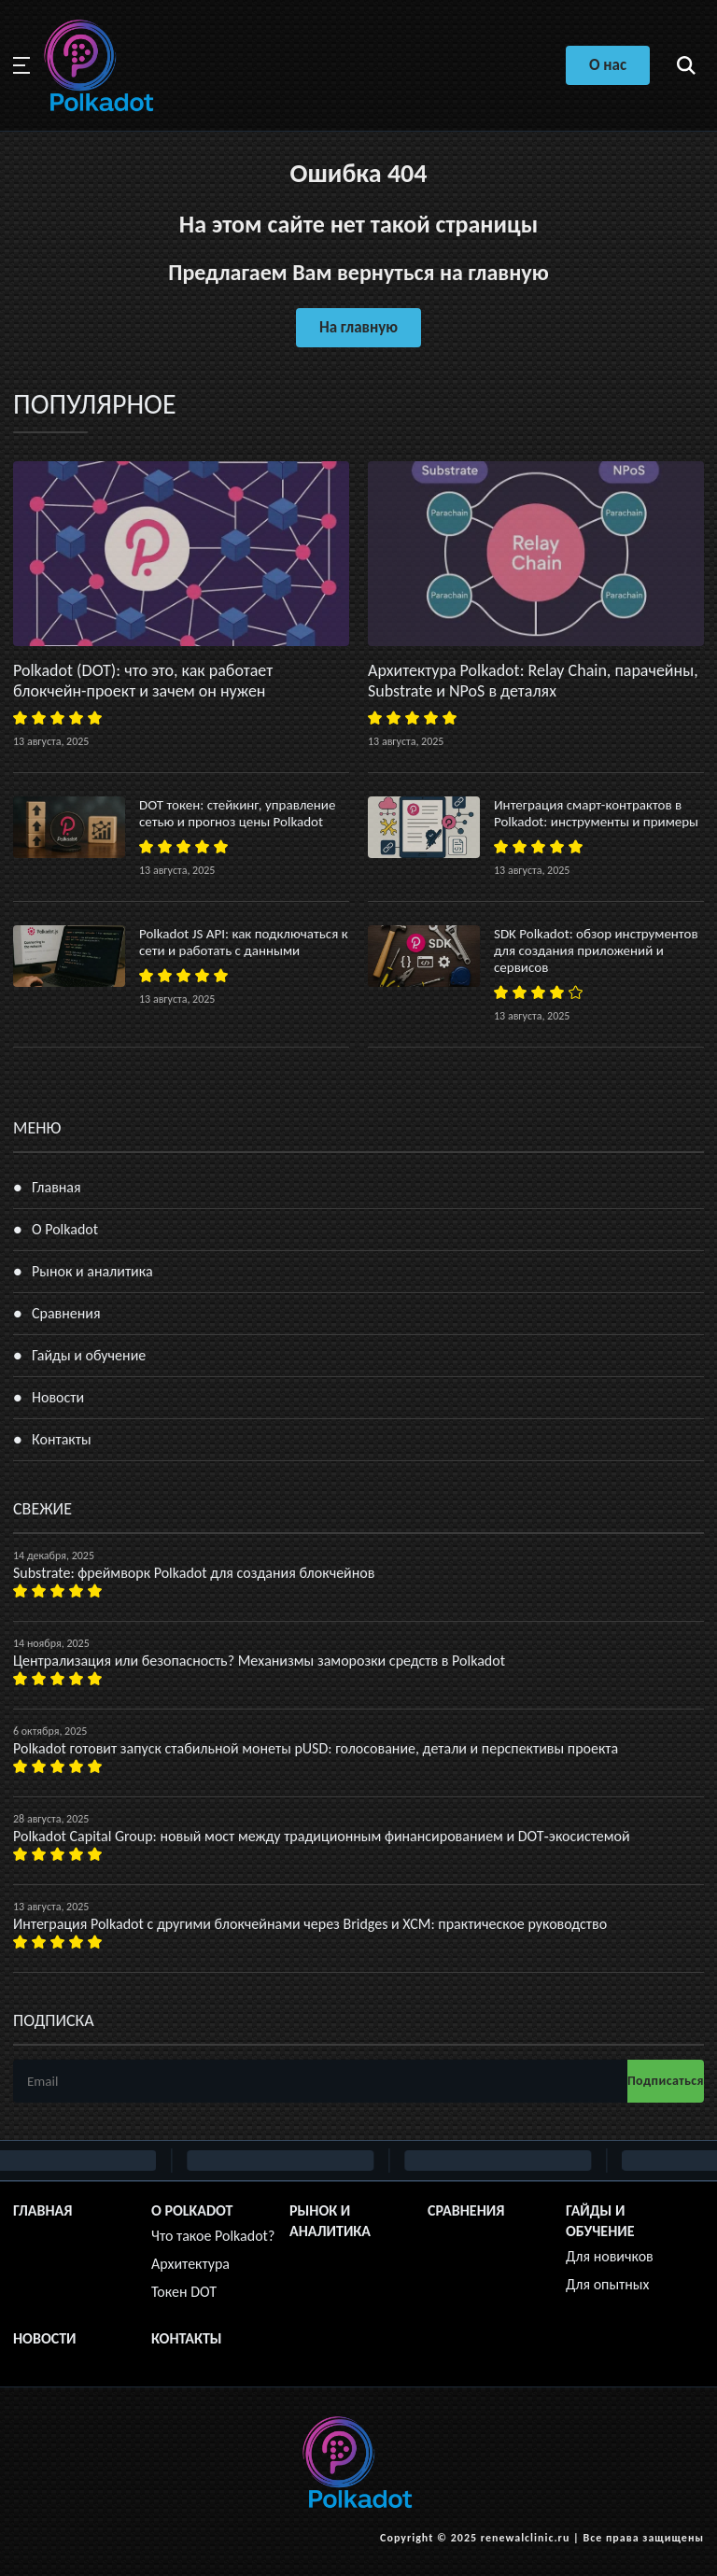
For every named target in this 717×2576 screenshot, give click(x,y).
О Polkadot (65, 1229)
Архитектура (190, 2264)
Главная (56, 1187)
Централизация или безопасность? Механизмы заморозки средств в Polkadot (259, 1660)
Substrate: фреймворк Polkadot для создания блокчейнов (193, 1573)
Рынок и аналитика (92, 1271)
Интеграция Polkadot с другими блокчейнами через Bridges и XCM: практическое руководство (310, 1924)
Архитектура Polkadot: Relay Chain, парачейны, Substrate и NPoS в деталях (533, 680)
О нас (607, 65)
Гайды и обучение (89, 1355)
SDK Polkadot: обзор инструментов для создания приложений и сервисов (596, 950)
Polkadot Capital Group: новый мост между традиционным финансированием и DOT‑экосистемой (321, 1836)
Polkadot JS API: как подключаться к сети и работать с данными (243, 942)
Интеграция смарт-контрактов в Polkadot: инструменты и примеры (596, 813)
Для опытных (607, 2284)
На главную (358, 327)
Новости (58, 1397)
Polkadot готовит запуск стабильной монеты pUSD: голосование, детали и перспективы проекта (315, 1748)
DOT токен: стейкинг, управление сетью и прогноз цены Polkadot (237, 813)
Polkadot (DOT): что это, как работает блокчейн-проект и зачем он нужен (143, 680)
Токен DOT (184, 2292)
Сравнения (66, 1313)
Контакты (61, 1439)
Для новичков (610, 2256)
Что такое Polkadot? (212, 2236)
